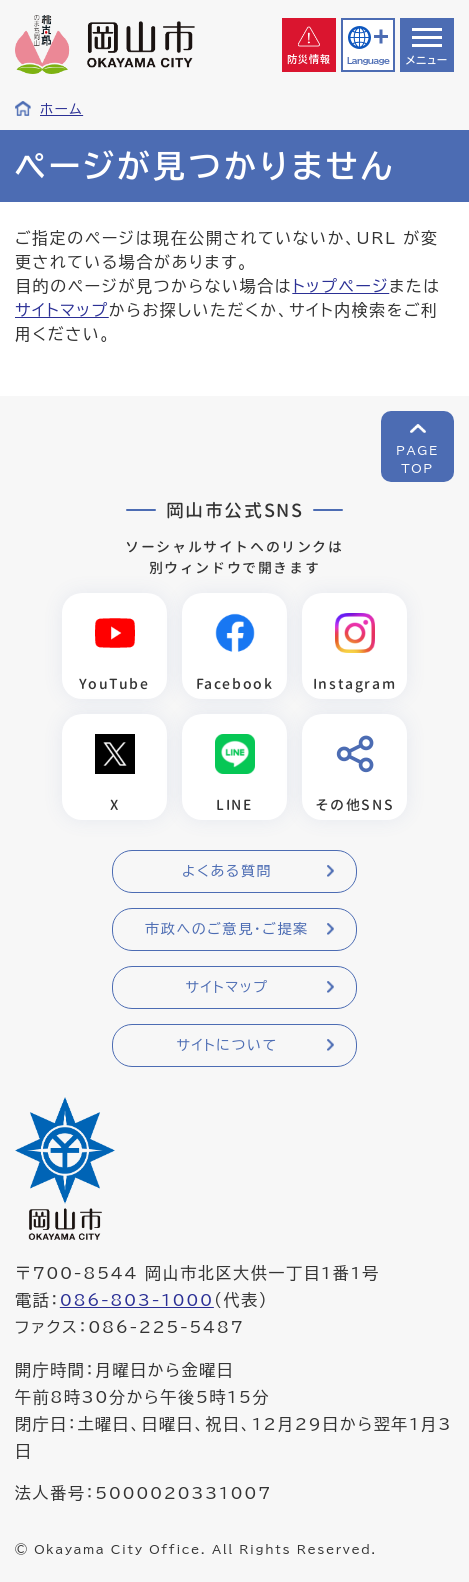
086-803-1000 (137, 1300)
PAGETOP (417, 459)
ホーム (61, 109)
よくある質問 (227, 871)
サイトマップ (62, 310)
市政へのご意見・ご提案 (227, 929)
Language (368, 60)
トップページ (340, 286)
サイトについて (226, 1045)
